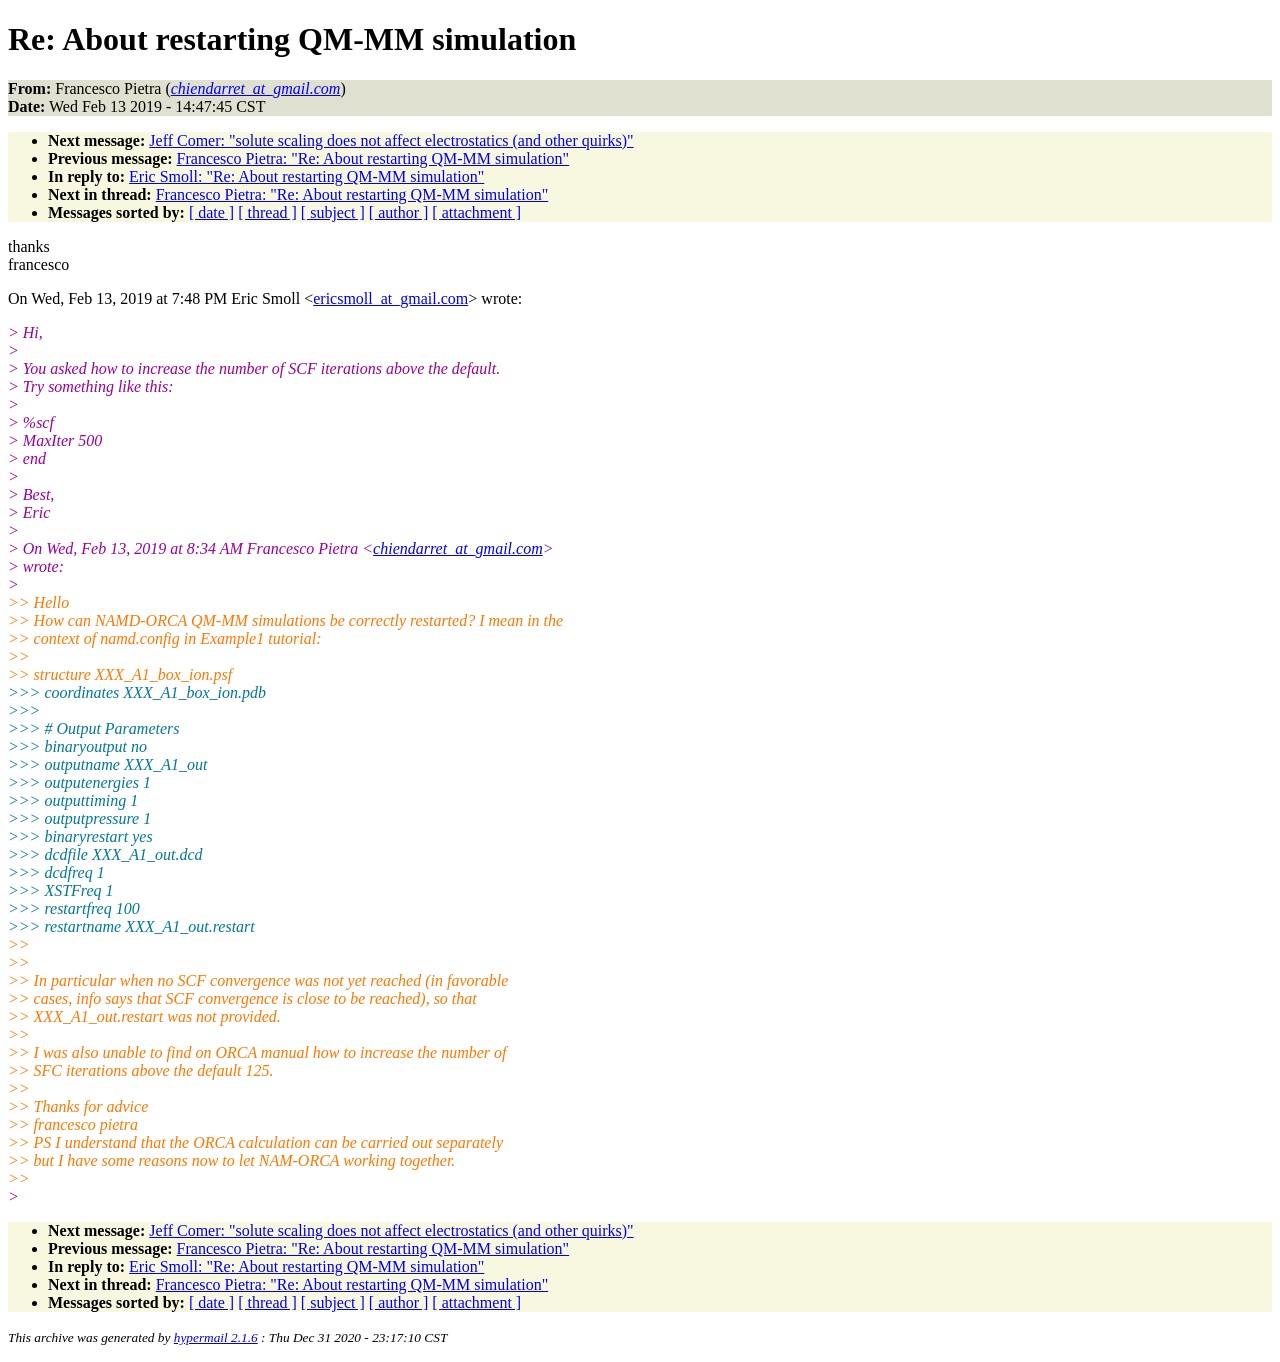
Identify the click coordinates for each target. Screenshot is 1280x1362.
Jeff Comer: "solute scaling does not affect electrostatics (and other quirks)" (391, 140)
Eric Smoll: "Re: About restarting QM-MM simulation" (306, 176)
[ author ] (399, 212)
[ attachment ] (476, 212)
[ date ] (211, 212)
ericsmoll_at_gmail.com (390, 298)
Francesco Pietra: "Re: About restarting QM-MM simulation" (373, 158)
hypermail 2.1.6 (216, 1337)
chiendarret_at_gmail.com (458, 548)
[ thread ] (267, 212)
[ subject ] (333, 212)
